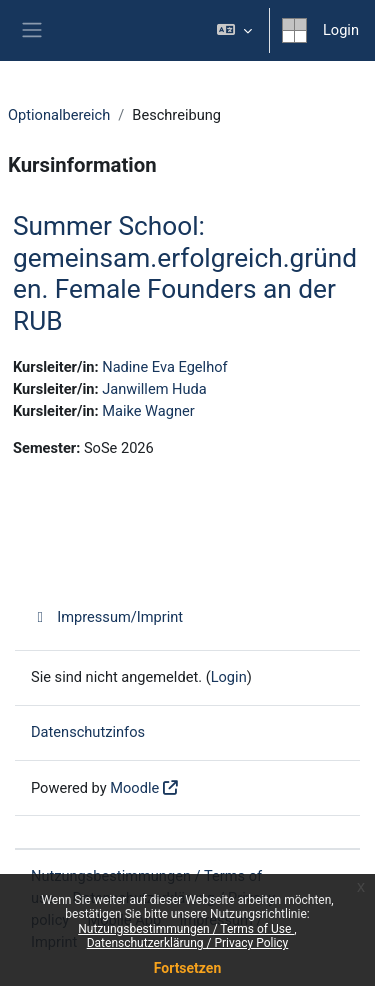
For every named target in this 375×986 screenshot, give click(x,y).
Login (341, 30)
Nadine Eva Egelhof (164, 367)
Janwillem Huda (154, 389)
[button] (234, 30)
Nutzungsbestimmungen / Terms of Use (186, 929)
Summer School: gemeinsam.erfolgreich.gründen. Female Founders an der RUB (185, 273)
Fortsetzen (188, 968)
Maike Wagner (148, 411)
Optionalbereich (59, 115)
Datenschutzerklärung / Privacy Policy (188, 943)
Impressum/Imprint (107, 617)
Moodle (134, 788)
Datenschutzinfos (88, 732)
